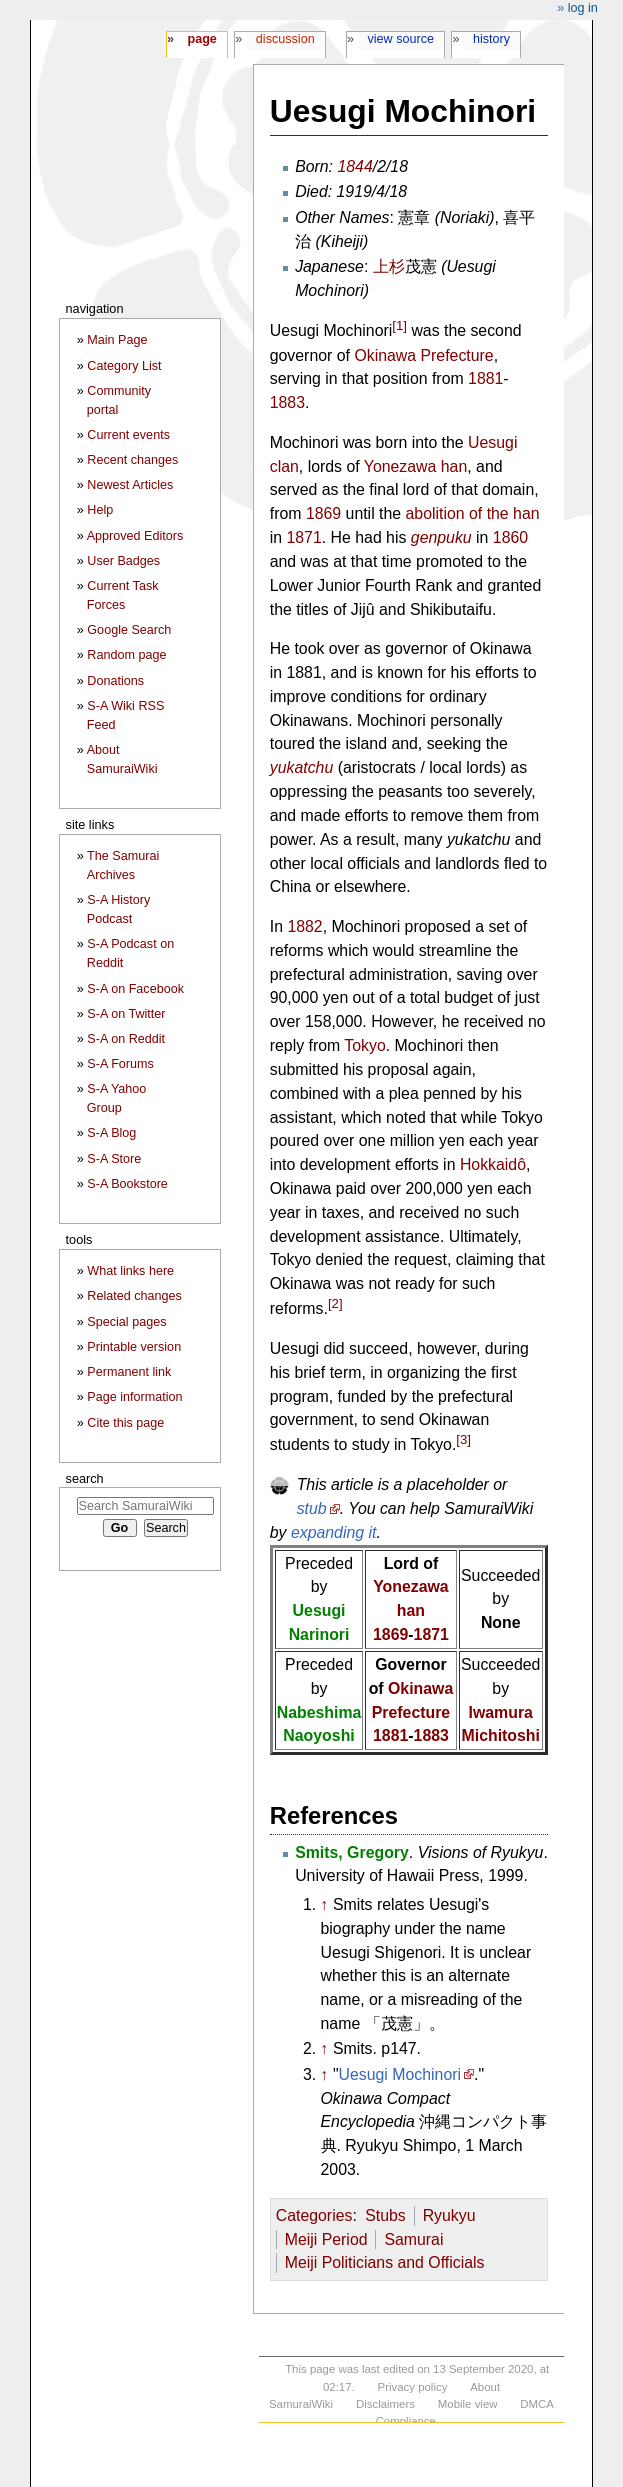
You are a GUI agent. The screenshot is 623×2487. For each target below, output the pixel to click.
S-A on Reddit (126, 1039)
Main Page (117, 340)
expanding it (334, 1532)
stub (312, 1508)
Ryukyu (449, 2215)
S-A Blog (111, 1133)
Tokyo (364, 1045)
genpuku (441, 537)
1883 (287, 402)
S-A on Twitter (126, 1014)
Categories (314, 2215)
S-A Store (114, 1159)
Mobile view (468, 2404)
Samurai (413, 2239)
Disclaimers (385, 2404)
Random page (126, 655)
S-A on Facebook (135, 989)
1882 (304, 926)
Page (201, 39)
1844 (354, 166)
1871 (303, 537)
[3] (463, 1439)
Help (100, 510)
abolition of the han (473, 513)
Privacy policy (413, 2387)
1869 (323, 513)
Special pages (126, 1322)
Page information (134, 1397)
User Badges (123, 561)
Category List (124, 366)
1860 (510, 537)
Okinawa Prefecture (423, 355)
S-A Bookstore (127, 1184)
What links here (130, 1271)
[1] (399, 325)
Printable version (134, 1347)
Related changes (134, 1296)
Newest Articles (130, 485)
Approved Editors (135, 536)
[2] (335, 1303)
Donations (115, 681)
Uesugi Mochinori (400, 2074)
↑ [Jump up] (325, 1904)
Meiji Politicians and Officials (385, 2262)
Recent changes (132, 460)
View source (401, 39)
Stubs (385, 2215)
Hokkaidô (493, 1164)
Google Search (129, 630)
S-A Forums (120, 1064)
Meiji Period (326, 2239)
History (491, 39)
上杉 (389, 266)
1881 (485, 378)
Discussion (285, 39)
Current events (128, 435)
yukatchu (301, 767)
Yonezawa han (415, 466)
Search (85, 1478)
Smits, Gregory (352, 1852)
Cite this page (125, 1423)
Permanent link (129, 1372)
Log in (583, 8)
